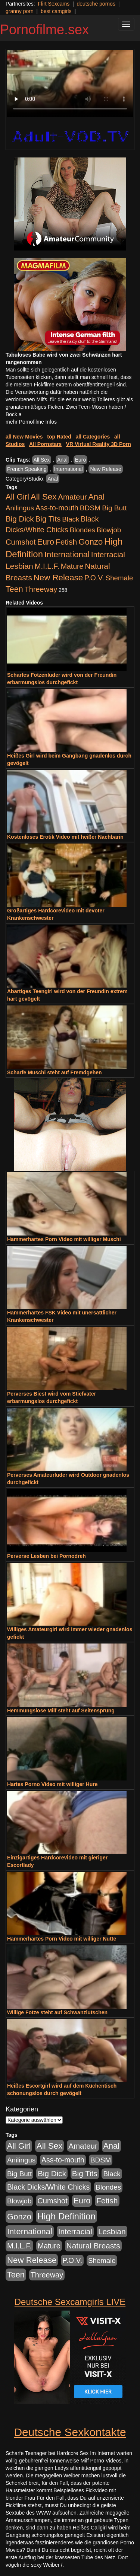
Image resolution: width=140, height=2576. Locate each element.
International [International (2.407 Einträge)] (67, 554)
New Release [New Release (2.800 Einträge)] (58, 577)
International (68, 469)
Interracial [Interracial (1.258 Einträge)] (108, 554)
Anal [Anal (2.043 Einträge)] (96, 496)
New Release (105, 469)
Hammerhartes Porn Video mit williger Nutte (61, 1939)
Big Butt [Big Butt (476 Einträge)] (114, 508)
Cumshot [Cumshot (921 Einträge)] (21, 542)
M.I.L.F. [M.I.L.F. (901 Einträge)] (47, 566)
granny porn (20, 11)
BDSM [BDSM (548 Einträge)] (90, 508)
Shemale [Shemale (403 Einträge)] (119, 578)
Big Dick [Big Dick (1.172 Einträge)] (20, 518)
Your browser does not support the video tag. (70, 83)
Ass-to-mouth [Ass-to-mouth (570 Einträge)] (56, 508)
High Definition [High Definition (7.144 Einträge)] (66, 2216)
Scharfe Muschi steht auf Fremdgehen (54, 1072)
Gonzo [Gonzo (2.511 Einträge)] (90, 541)
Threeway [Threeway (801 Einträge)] (41, 589)
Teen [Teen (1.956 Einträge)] (14, 589)
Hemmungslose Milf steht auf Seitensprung (61, 1710)
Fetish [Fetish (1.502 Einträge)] (66, 542)
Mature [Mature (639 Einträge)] (72, 566)
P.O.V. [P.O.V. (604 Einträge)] (94, 578)
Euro (80, 460)
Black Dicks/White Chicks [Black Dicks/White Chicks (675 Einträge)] (48, 2187)
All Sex (42, 460)
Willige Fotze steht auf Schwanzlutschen (57, 2012)
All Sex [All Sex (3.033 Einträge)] (44, 496)
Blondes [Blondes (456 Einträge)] (82, 530)
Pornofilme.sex (44, 29)
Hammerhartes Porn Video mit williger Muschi (64, 1239)
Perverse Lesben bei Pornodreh (46, 1556)
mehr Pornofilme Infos (31, 422)
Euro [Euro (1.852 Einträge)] (45, 542)
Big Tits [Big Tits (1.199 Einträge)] (48, 518)
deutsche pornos (96, 4)
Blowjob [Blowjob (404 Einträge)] (109, 530)
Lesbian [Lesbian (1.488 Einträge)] (19, 566)
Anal (62, 460)
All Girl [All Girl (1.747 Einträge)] (17, 496)
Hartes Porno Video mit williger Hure (52, 1784)
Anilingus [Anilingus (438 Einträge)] (20, 508)
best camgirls (56, 11)
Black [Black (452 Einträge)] (70, 519)
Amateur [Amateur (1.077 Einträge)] (72, 496)
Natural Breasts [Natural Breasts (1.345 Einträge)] (93, 2245)
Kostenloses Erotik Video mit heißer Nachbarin (65, 837)
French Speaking (27, 469)
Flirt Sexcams (53, 4)
